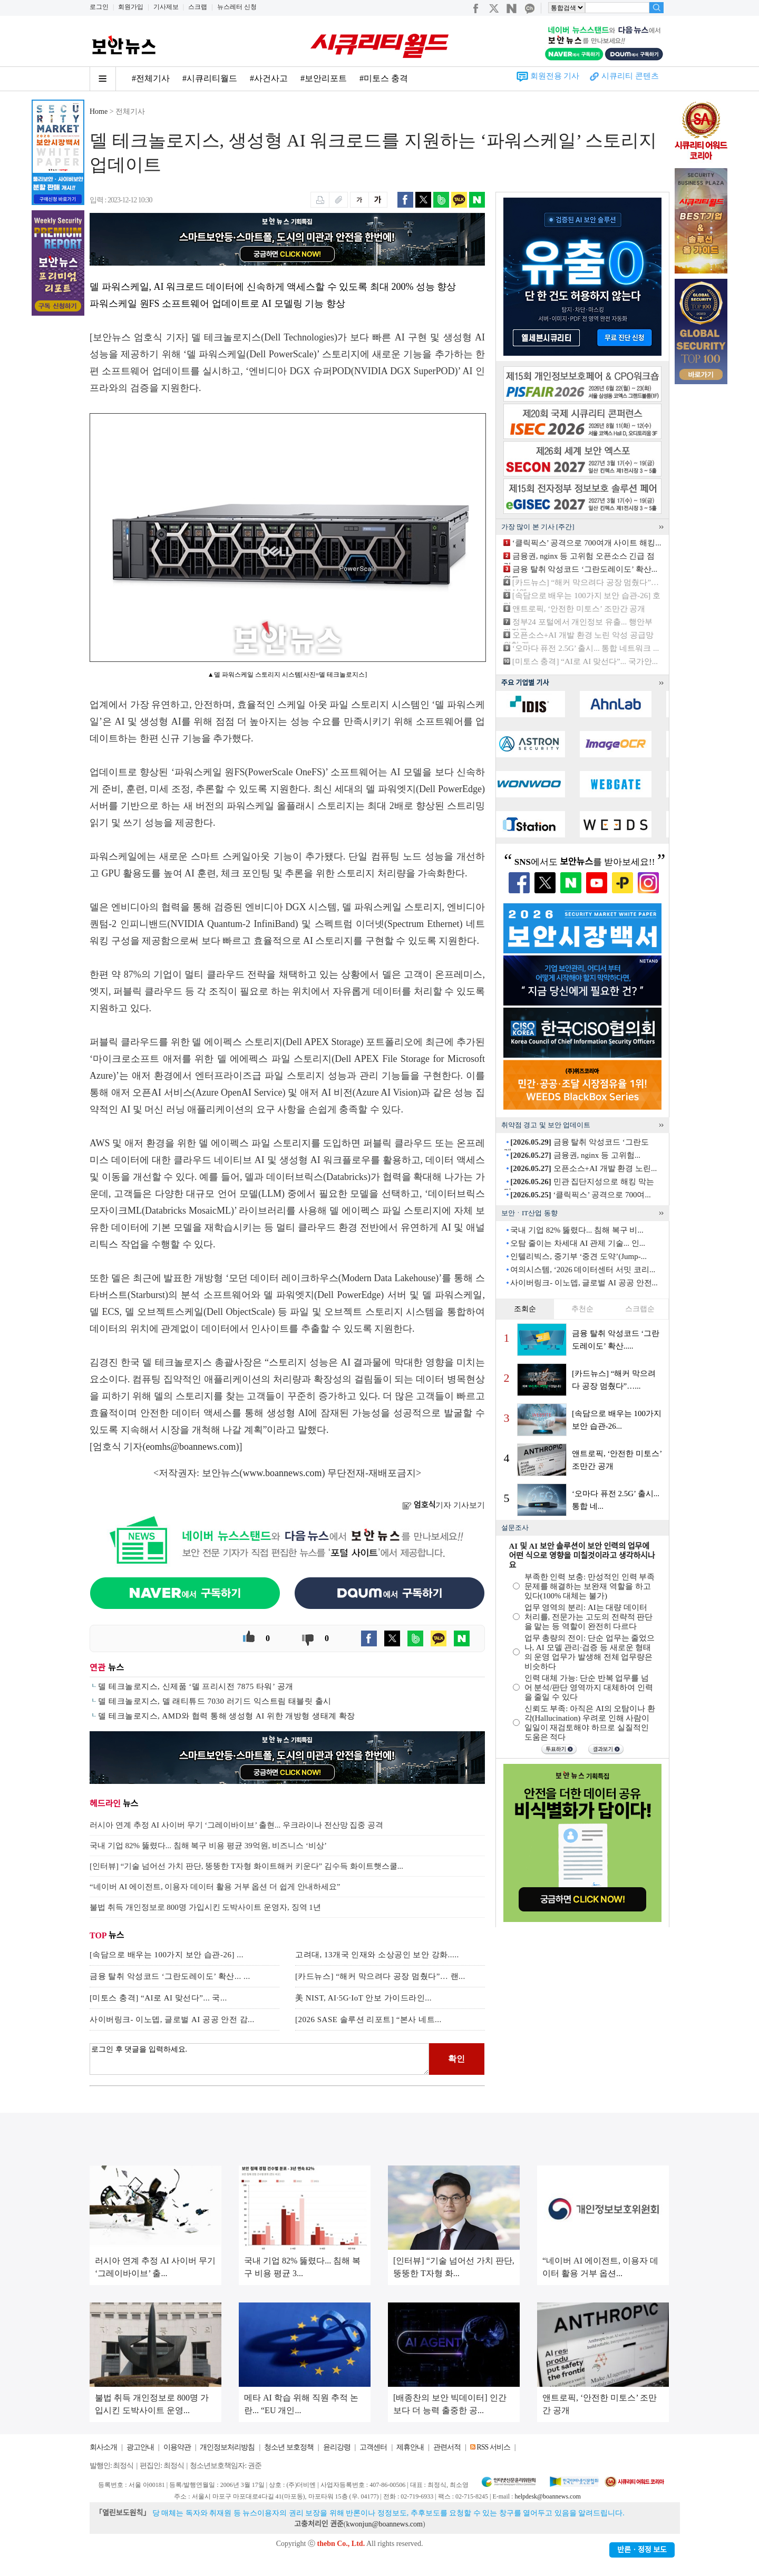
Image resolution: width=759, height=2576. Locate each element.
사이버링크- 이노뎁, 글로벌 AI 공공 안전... (584, 1283)
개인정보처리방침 (227, 2447)
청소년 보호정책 (289, 2447)
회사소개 (103, 2447)
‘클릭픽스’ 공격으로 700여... (580, 1195)
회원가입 (130, 7)
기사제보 (166, 7)
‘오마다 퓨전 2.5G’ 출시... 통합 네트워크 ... (585, 648)
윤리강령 (337, 2447)
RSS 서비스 (493, 2447)
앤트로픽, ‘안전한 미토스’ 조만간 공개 (579, 608)
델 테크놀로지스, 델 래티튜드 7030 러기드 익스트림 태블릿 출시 (214, 1701)
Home (99, 111)
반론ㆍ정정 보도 (642, 2550)
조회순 (525, 1309)
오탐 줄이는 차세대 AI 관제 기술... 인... (577, 1243)
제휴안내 (410, 2447)
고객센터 (373, 2447)
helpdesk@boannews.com (547, 2496)
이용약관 (177, 2447)
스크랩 (197, 7)
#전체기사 (151, 78)
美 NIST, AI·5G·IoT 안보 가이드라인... (363, 1998)
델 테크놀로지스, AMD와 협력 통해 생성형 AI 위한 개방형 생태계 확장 (226, 1716)
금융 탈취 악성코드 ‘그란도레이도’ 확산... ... (170, 1976)
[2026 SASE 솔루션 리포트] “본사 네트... (368, 2019)
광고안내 (140, 2447)
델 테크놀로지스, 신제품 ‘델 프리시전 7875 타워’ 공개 (195, 1686)
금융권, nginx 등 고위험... (575, 1155)
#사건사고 (269, 78)
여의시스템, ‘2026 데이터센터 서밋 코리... (582, 1269)
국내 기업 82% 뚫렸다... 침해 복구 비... (577, 1230)
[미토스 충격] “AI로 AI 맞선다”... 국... (158, 1998)
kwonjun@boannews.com (384, 2524)
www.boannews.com (282, 1473)
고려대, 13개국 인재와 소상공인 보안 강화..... (377, 1954)
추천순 (582, 1309)
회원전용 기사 (555, 76)
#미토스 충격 (383, 78)
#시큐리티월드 (209, 78)
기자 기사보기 (443, 1505)
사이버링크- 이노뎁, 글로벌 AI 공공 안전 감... (172, 2019)
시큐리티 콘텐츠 (630, 76)
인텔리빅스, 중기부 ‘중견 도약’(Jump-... (578, 1256)
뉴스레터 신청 (237, 7)
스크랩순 (640, 1309)
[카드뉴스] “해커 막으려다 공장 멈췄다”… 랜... (380, 1976)
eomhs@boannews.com (191, 1446)
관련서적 (447, 2447)
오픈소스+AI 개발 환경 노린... (583, 1168)
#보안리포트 (323, 78)
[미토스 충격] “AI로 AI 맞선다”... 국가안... (585, 661)
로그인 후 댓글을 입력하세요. (259, 2059)
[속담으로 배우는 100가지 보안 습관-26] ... (167, 1954)
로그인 (99, 7)
